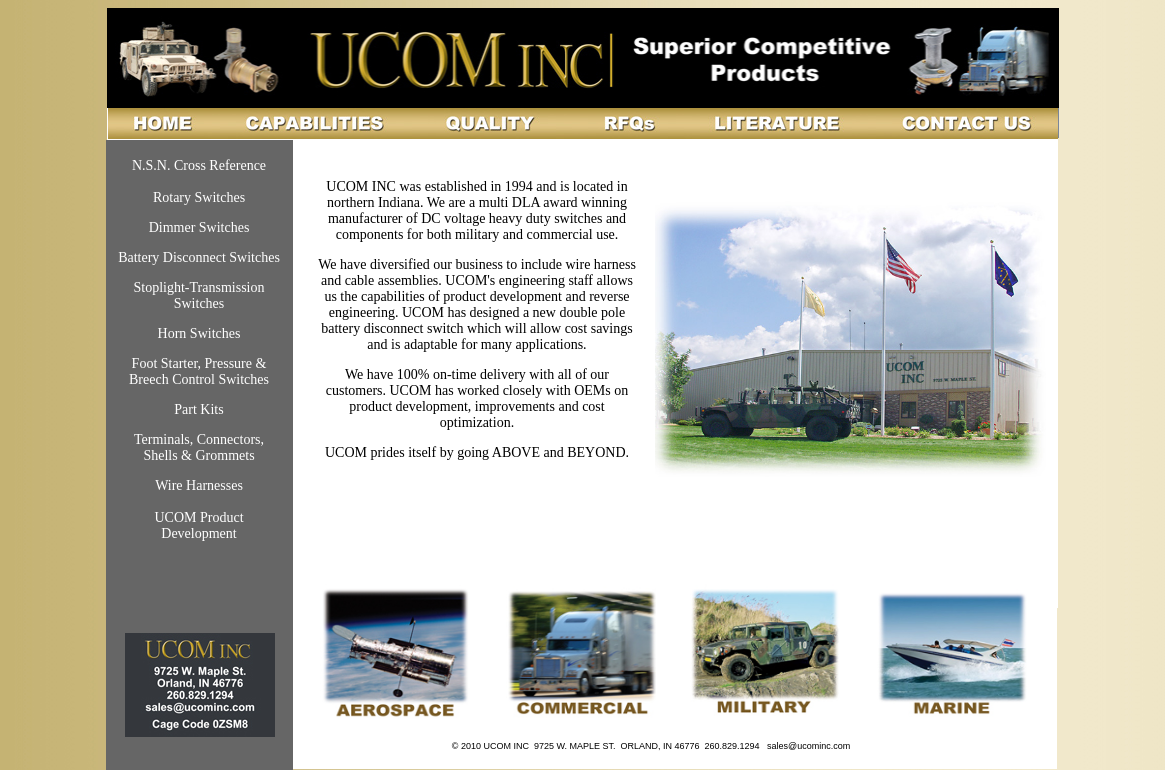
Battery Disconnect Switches (199, 257)
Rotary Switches (199, 197)
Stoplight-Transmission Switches (199, 295)
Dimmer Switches (199, 227)
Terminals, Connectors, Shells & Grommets (199, 447)
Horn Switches (199, 333)
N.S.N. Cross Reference (199, 165)
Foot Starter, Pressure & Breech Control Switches (199, 371)
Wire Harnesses (199, 485)
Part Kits (198, 409)
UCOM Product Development (198, 525)
